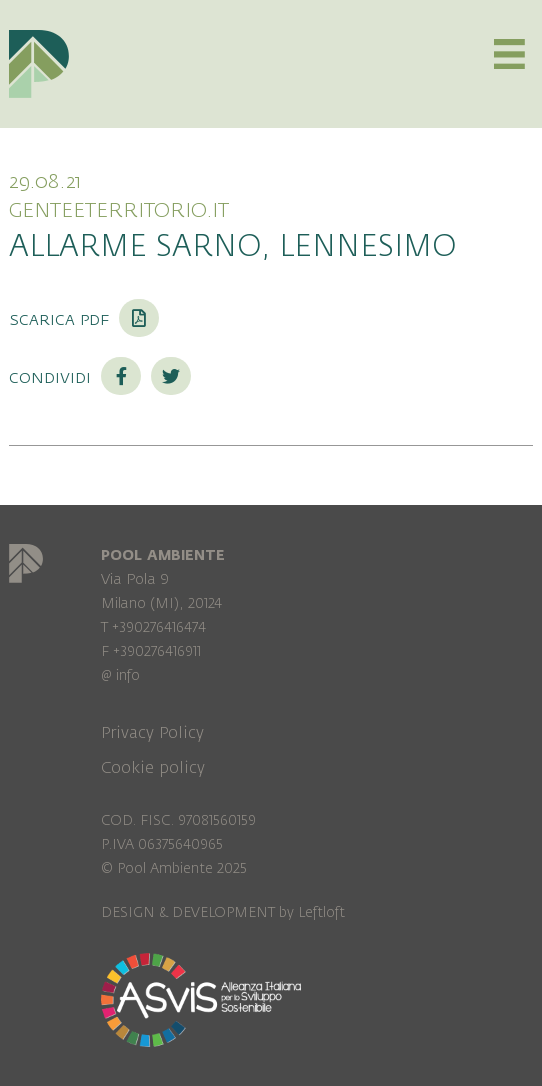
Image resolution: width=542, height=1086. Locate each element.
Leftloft (321, 912)
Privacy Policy (152, 733)
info (128, 675)
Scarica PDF (84, 319)
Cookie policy (153, 768)
